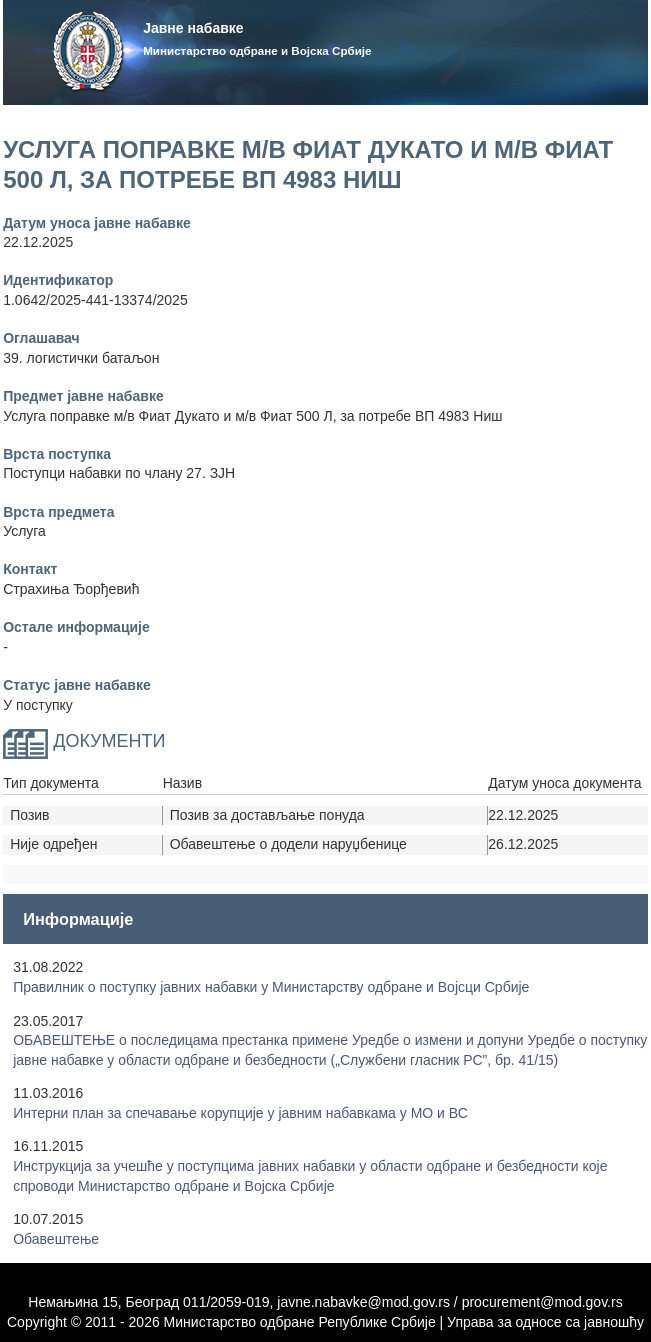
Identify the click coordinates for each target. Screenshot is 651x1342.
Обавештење (56, 1239)
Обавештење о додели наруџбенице (288, 844)
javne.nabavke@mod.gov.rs (363, 1302)
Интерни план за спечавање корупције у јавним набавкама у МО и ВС (240, 1113)
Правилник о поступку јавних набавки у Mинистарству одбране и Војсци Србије (271, 987)
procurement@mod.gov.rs (542, 1302)
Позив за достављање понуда (267, 815)
